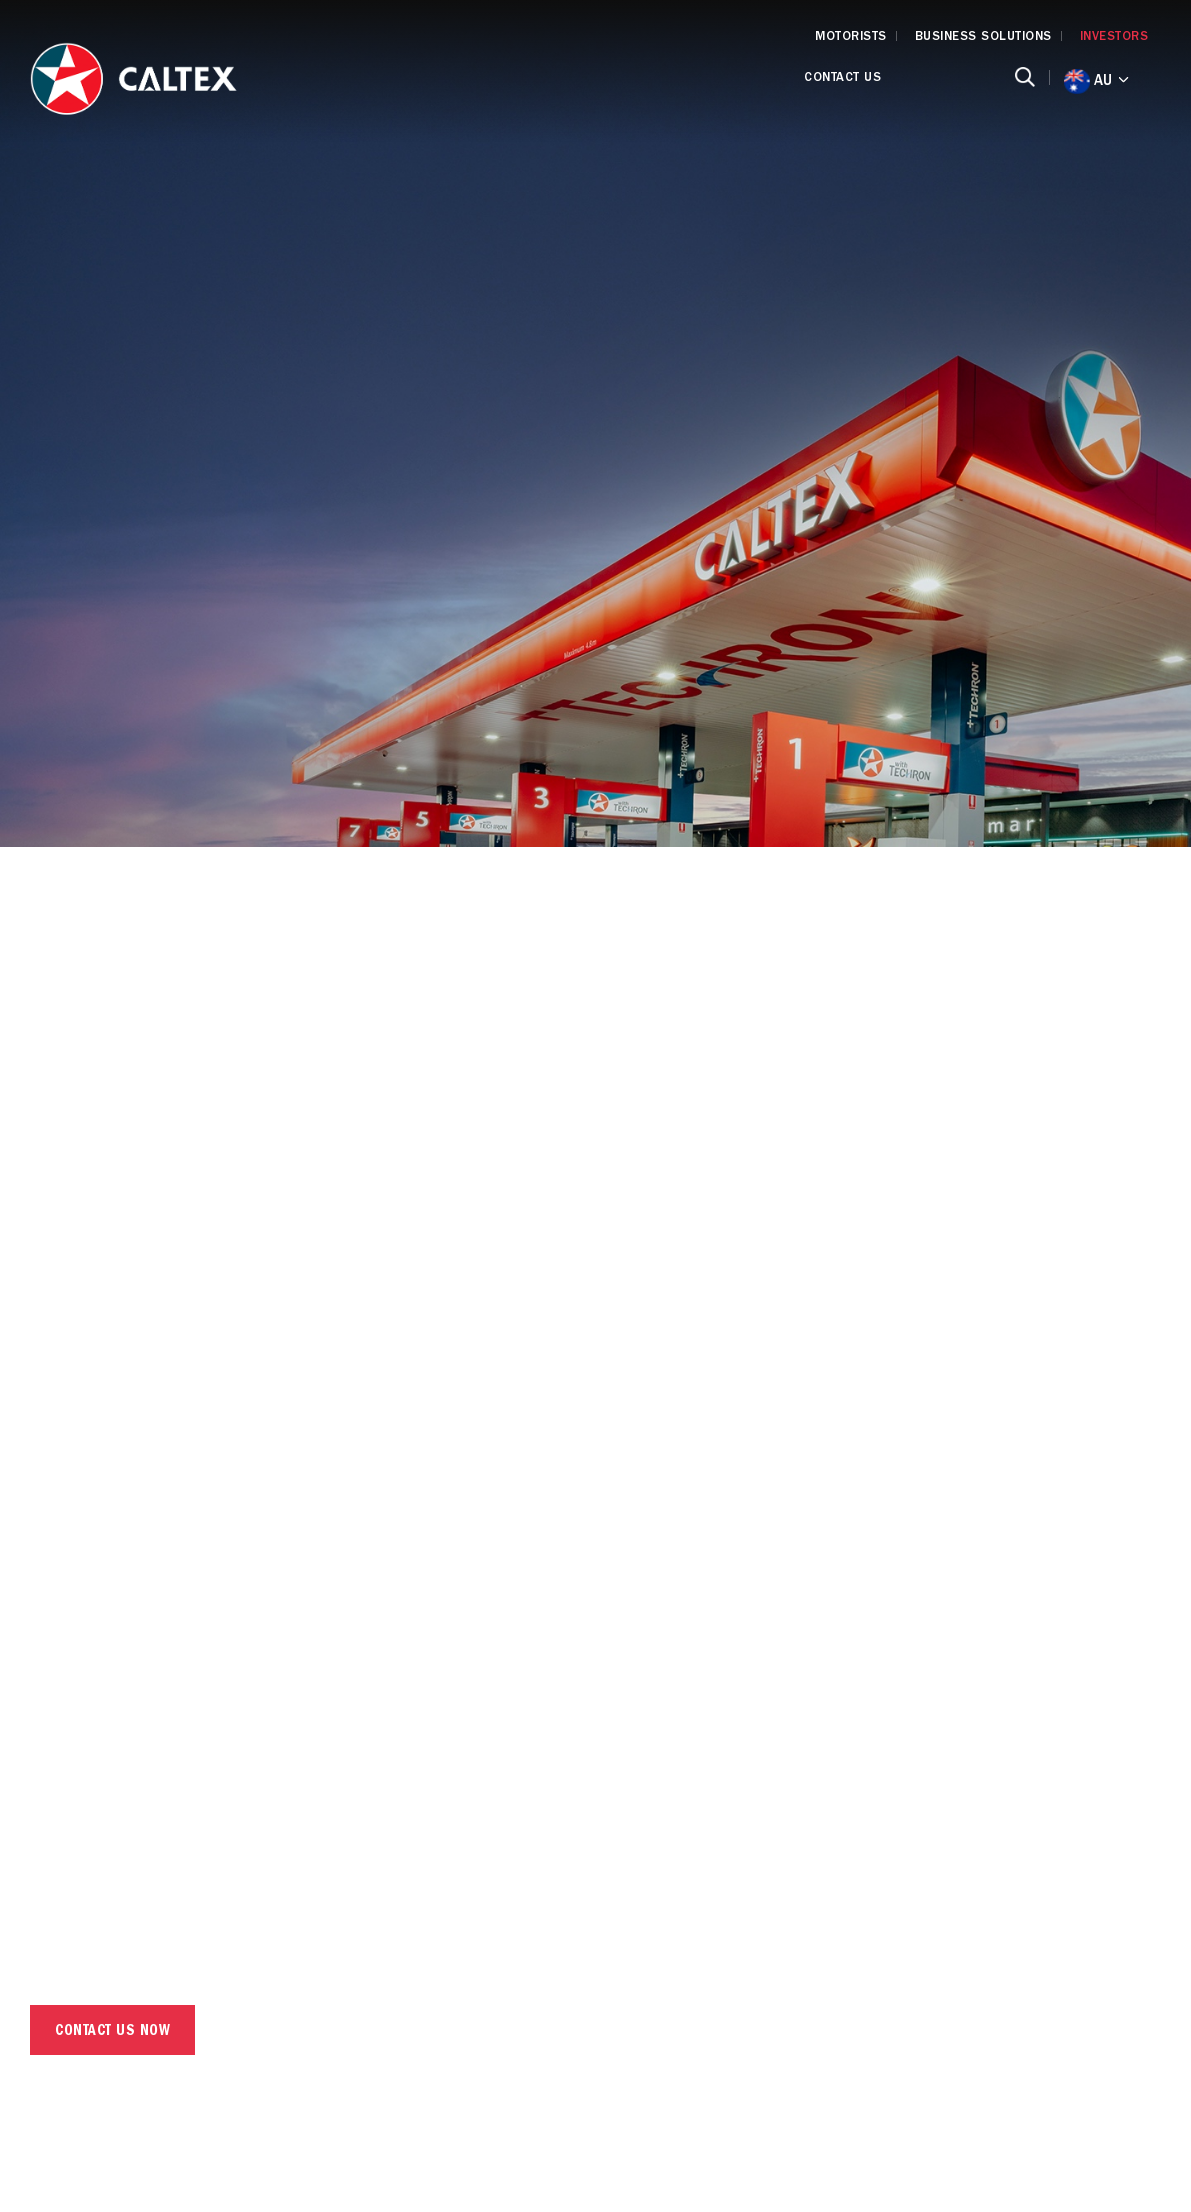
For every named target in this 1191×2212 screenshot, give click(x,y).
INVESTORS (1114, 37)
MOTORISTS (851, 37)
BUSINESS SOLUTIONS (983, 37)
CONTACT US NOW (112, 2032)
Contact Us (842, 78)
